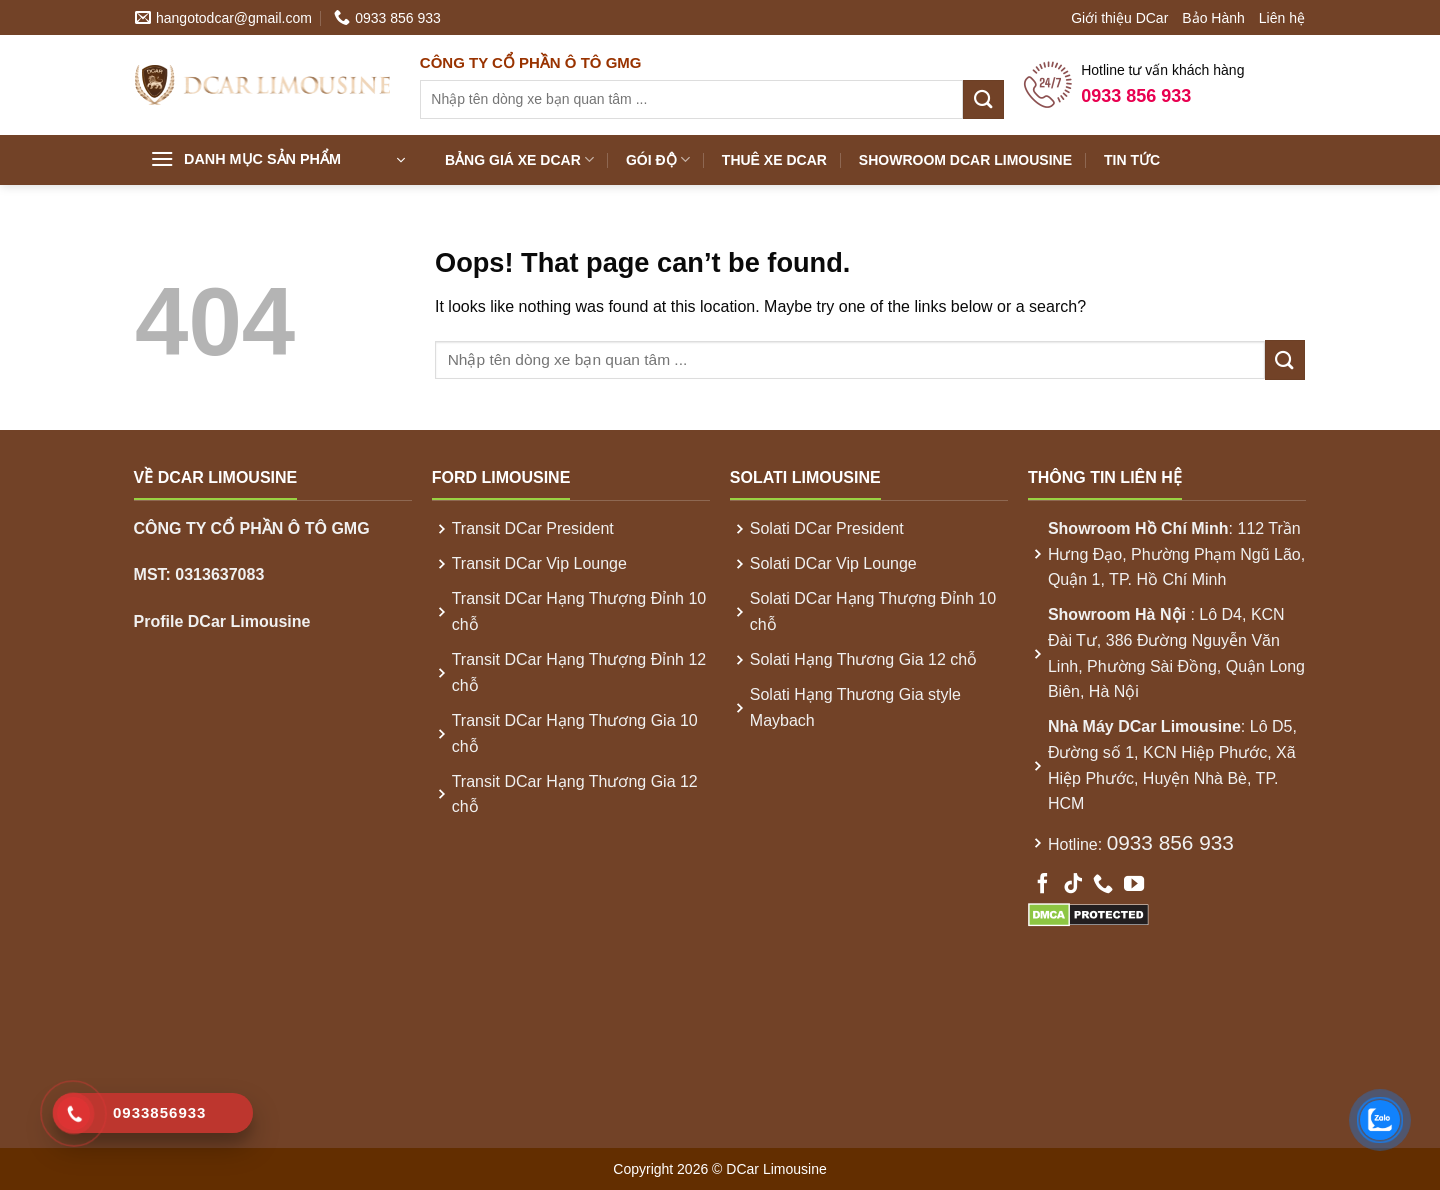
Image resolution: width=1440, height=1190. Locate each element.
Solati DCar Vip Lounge (833, 563)
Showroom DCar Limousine (965, 160)
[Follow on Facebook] (1043, 885)
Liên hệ (1282, 18)
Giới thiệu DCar (1119, 18)
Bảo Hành (1213, 18)
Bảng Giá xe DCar (519, 159)
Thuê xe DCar (774, 160)
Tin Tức (1132, 160)
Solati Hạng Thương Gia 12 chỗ (863, 659)
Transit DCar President (533, 528)
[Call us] (1103, 885)
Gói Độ (658, 159)
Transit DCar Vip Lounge (539, 563)
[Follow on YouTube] (1134, 885)
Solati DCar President (827, 528)
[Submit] (983, 99)
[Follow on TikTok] (1073, 885)
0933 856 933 (1170, 842)
